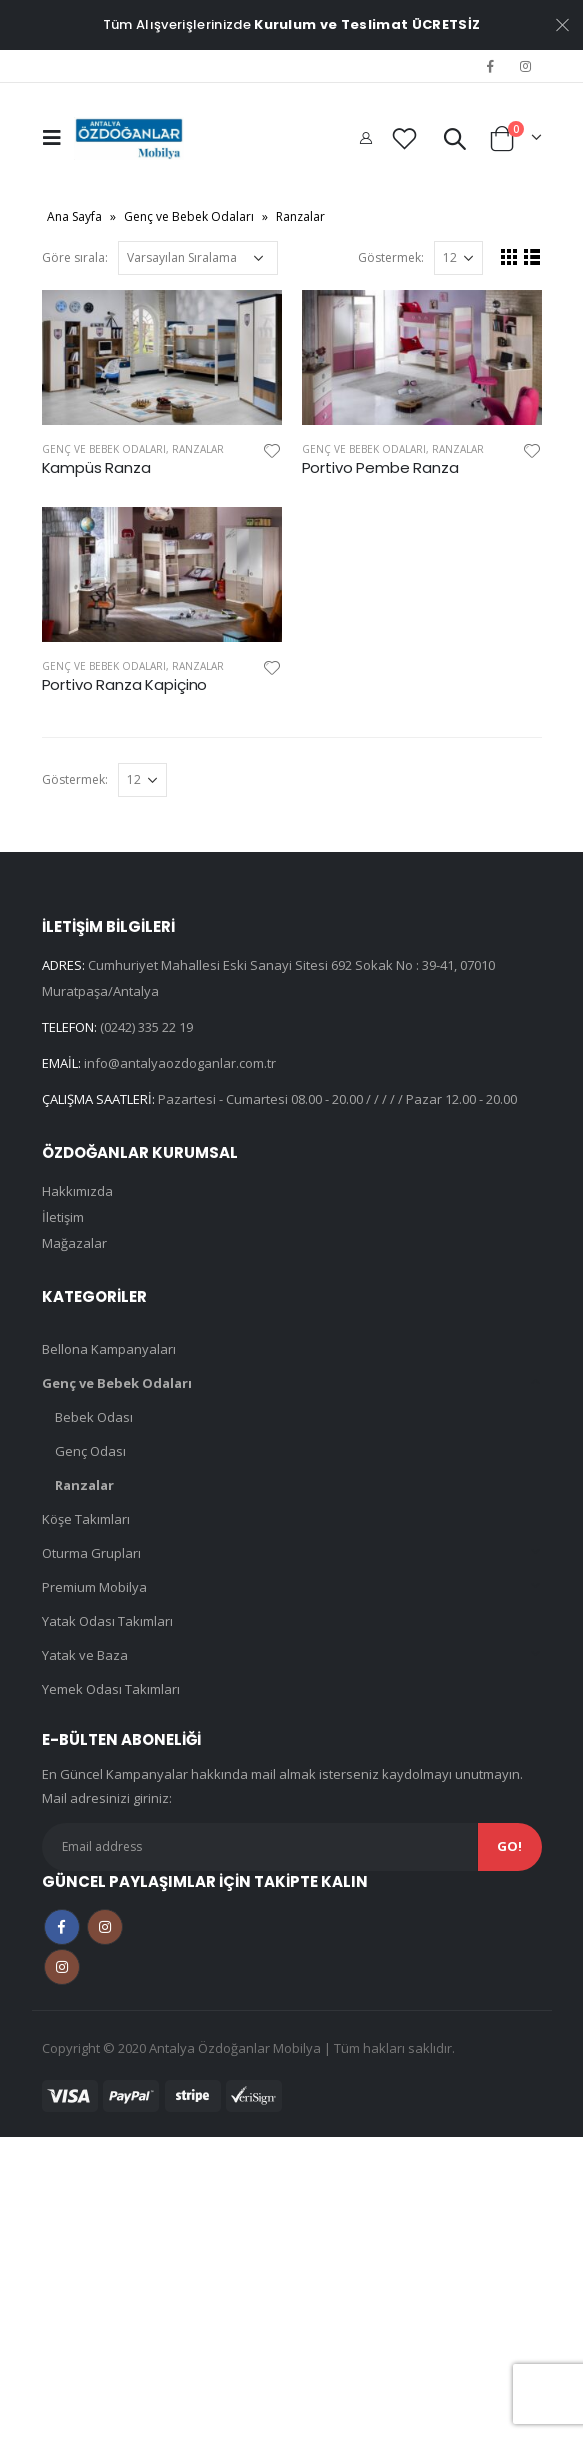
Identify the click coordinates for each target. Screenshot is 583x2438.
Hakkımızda (77, 1191)
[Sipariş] (198, 258)
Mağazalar (74, 1243)
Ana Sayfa (74, 216)
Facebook (62, 1927)
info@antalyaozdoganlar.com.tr (180, 1063)
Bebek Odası (94, 1417)
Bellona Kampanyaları (109, 1349)
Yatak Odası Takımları (107, 1621)
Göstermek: (391, 257)
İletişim (63, 1217)
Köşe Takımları (86, 1519)
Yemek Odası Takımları (111, 1689)
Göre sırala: (75, 257)
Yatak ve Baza (85, 1655)
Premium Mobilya (94, 1587)
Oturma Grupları (91, 1553)
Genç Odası (90, 1451)
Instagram (105, 1927)
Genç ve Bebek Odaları (189, 216)
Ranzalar (198, 449)
